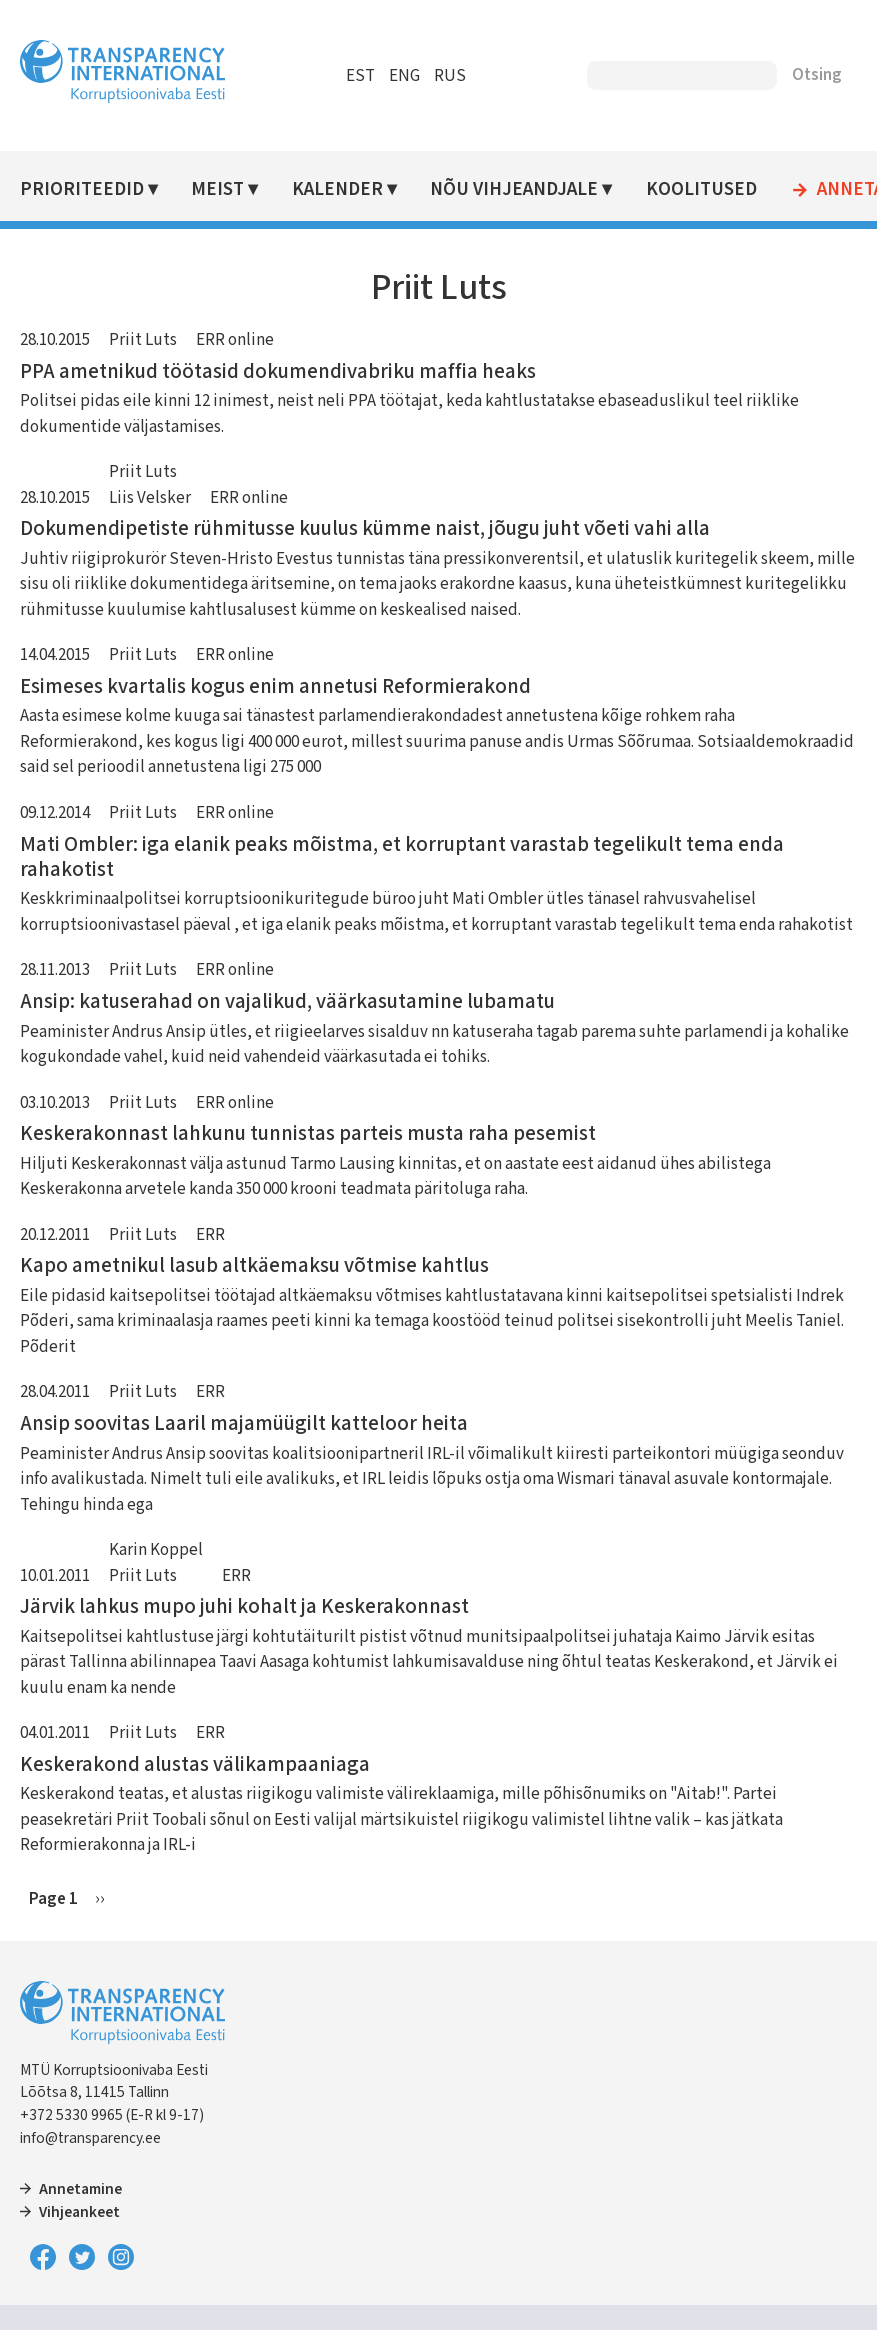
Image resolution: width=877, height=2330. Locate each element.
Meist (217, 189)
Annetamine (80, 2189)
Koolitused (701, 189)
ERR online (235, 340)
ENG (404, 76)
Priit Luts (143, 340)
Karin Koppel (156, 1550)
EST (360, 76)
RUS (450, 76)
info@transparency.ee (90, 2138)
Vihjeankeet (79, 2212)
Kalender (337, 189)
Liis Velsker (150, 498)
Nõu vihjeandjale (514, 189)
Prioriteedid (82, 189)
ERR (210, 1235)
